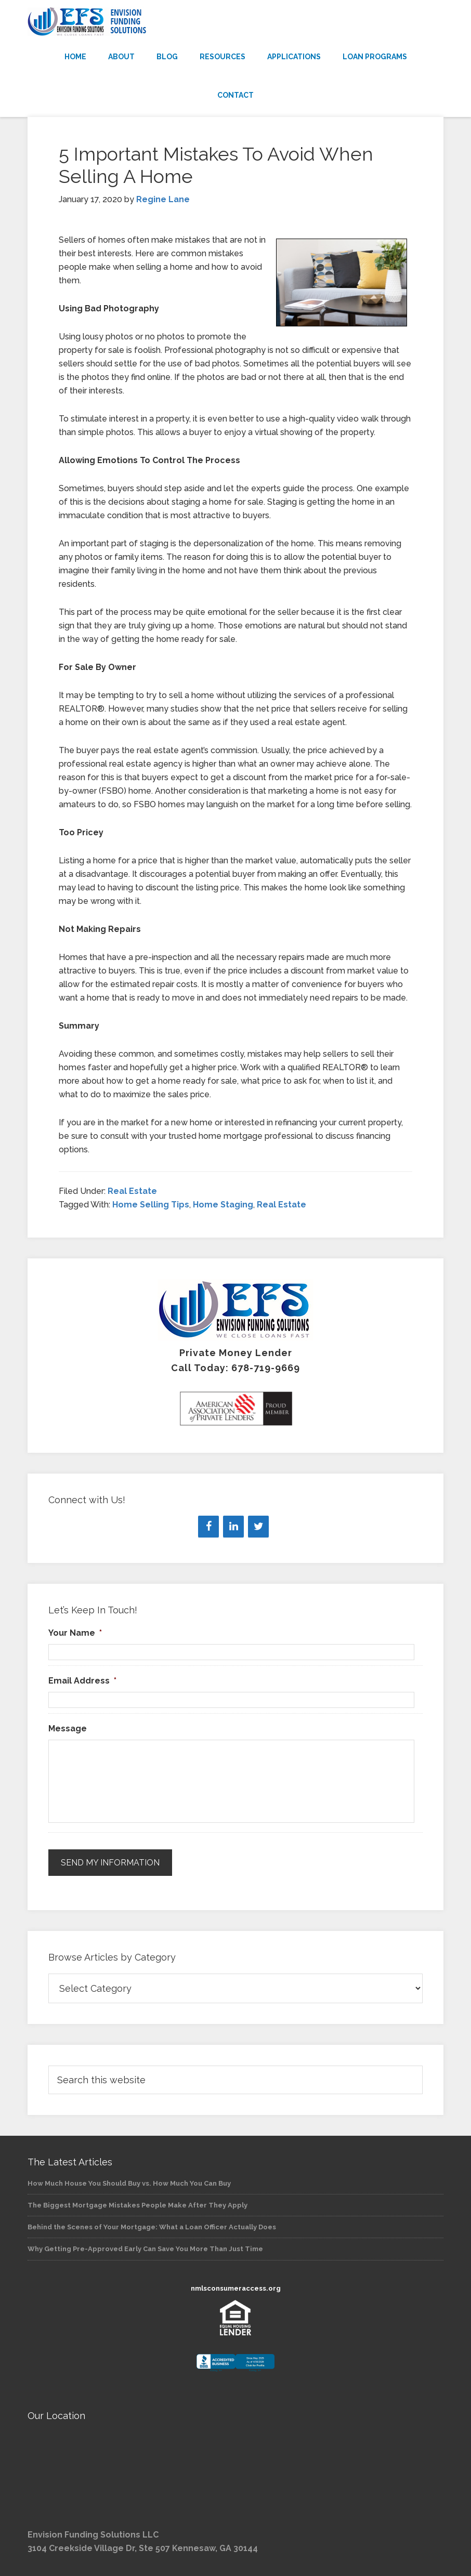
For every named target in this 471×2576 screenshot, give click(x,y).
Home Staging (223, 1205)
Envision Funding (235, 21)
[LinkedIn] (233, 1526)
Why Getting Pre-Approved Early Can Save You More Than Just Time (145, 2249)
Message (67, 1728)
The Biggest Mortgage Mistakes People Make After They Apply (137, 2205)
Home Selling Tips (150, 1205)
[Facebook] (208, 1526)
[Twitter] (258, 1526)
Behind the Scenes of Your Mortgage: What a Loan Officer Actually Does (152, 2227)
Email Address (82, 1681)
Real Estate (132, 1191)
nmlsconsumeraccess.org (236, 2288)
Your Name (75, 1633)
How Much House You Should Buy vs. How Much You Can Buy (129, 2183)
